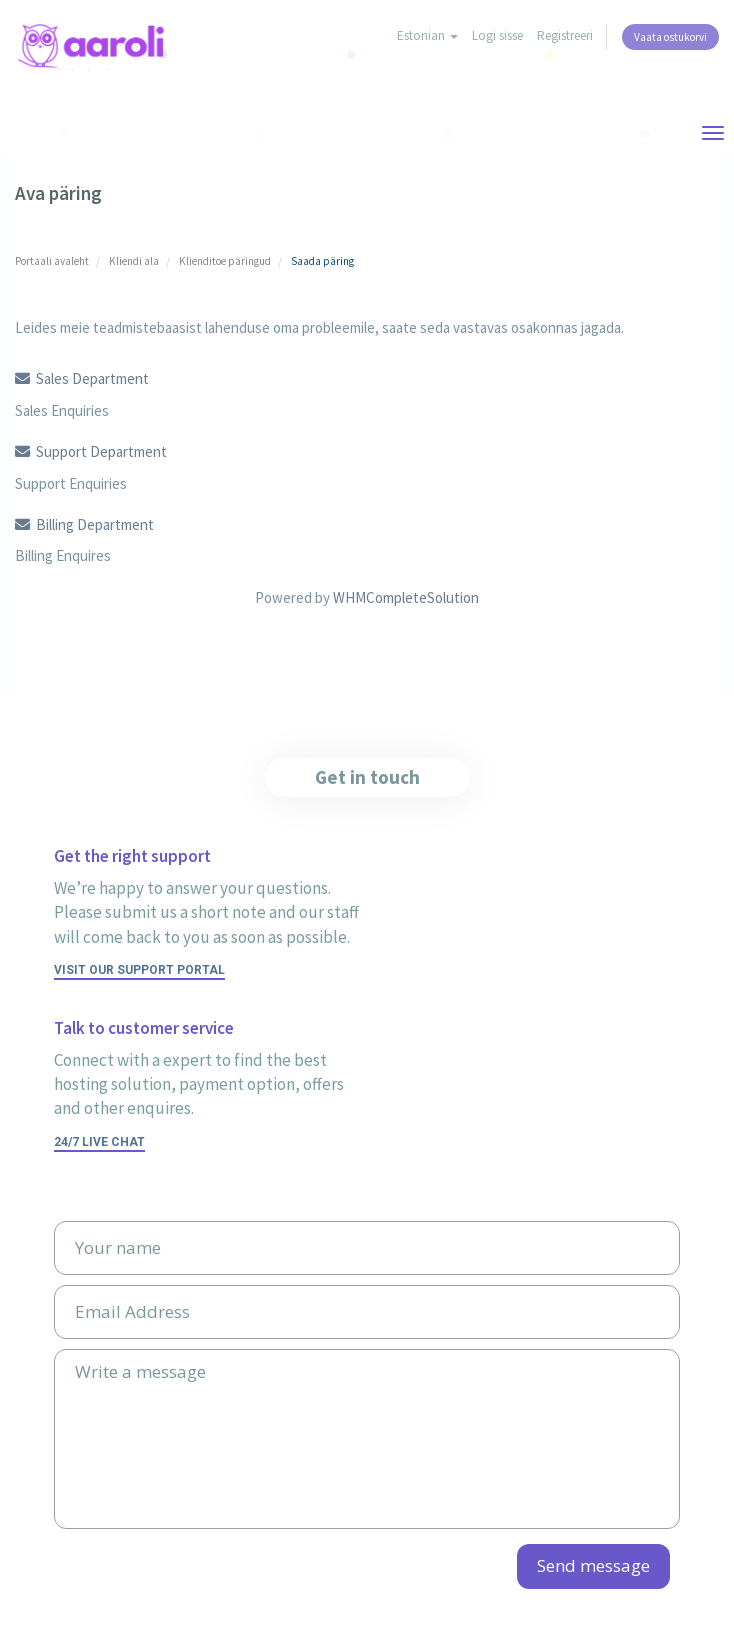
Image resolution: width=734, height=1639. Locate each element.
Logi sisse (497, 35)
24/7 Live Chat (99, 1142)
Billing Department (84, 524)
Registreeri (565, 35)
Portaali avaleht (52, 261)
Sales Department (82, 378)
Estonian (427, 35)
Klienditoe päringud (225, 261)
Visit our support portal (139, 970)
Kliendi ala (134, 261)
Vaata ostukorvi (670, 37)
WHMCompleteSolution (406, 597)
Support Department (91, 451)
